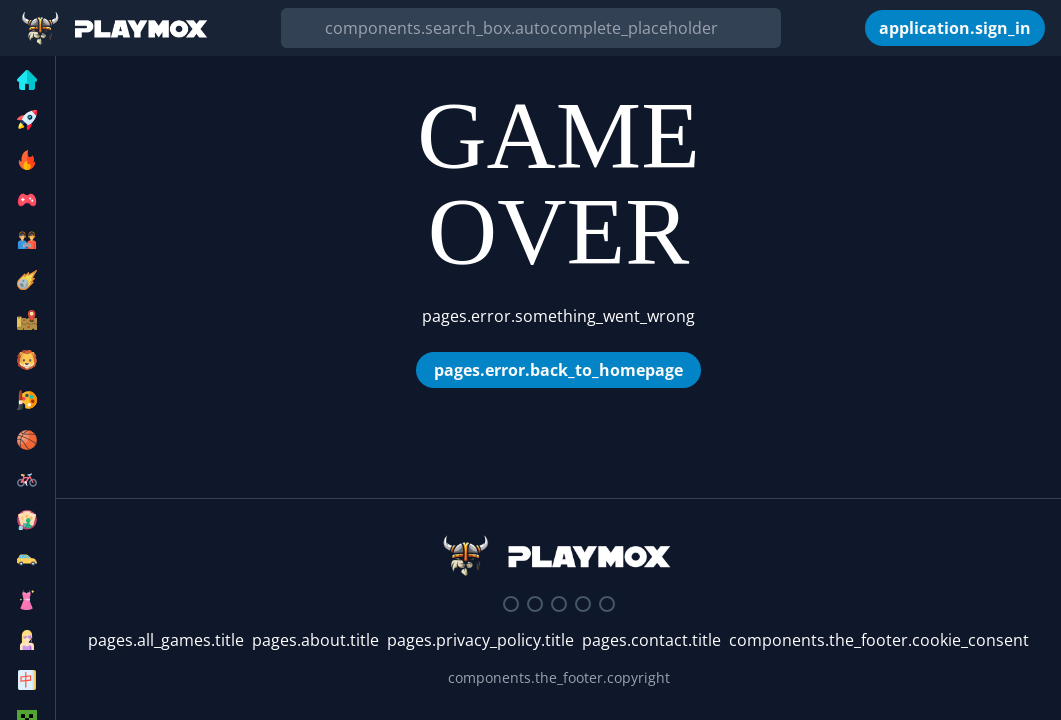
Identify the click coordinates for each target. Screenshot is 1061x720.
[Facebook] (559, 604)
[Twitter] (535, 604)
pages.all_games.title (166, 640)
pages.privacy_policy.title (480, 640)
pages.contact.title (651, 640)
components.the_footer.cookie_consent (879, 640)
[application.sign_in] (955, 28)
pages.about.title (315, 640)
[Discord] (511, 604)
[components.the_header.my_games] (851, 28)
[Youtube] (583, 604)
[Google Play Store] (607, 604)
